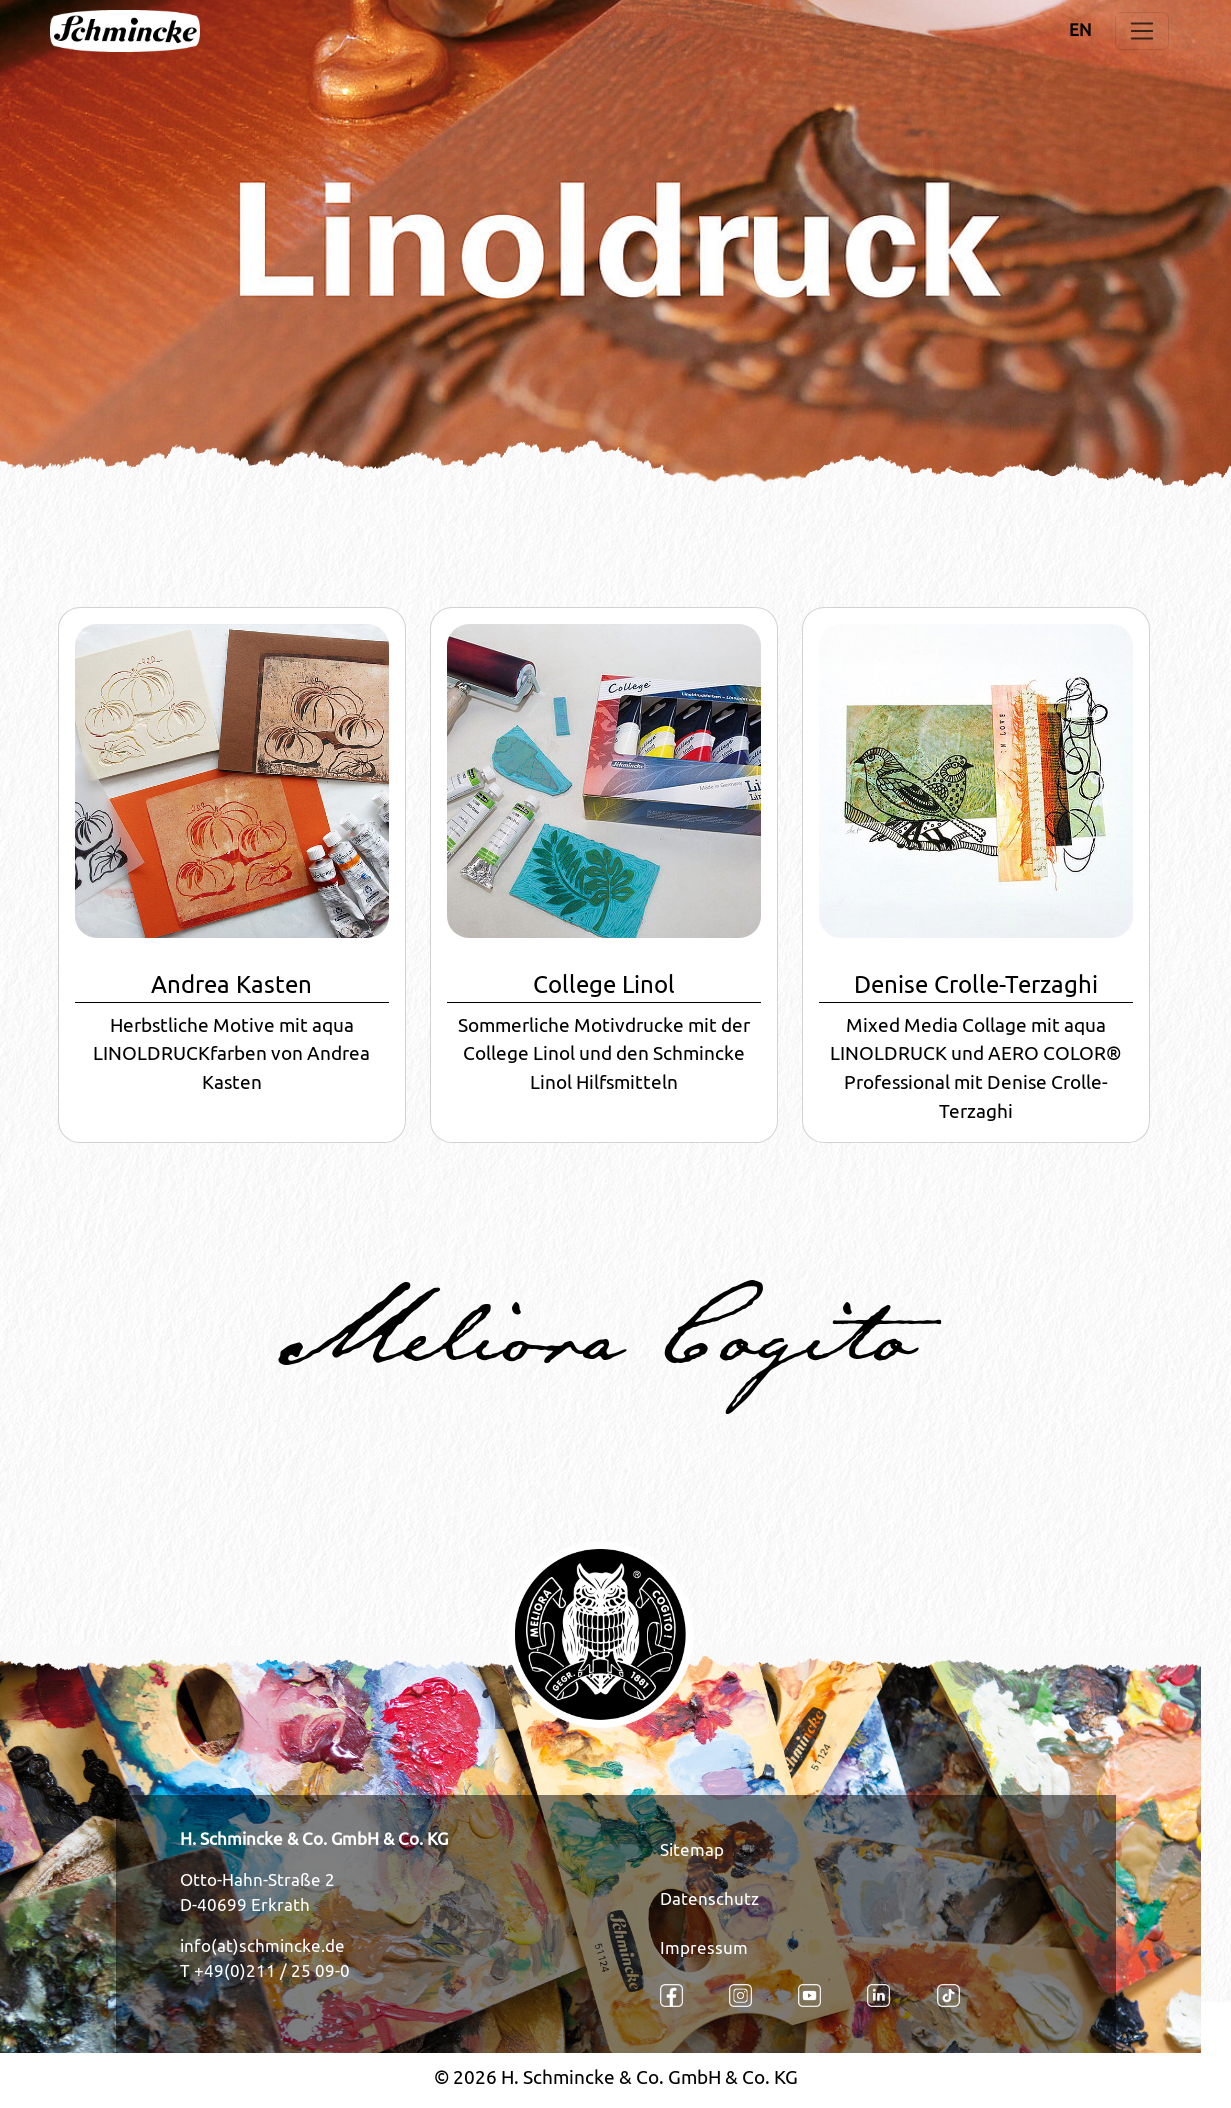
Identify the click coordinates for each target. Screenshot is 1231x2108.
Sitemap (692, 1850)
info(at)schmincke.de (262, 1946)
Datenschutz (709, 1899)
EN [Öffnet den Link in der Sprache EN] (1080, 30)
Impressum (704, 1948)
